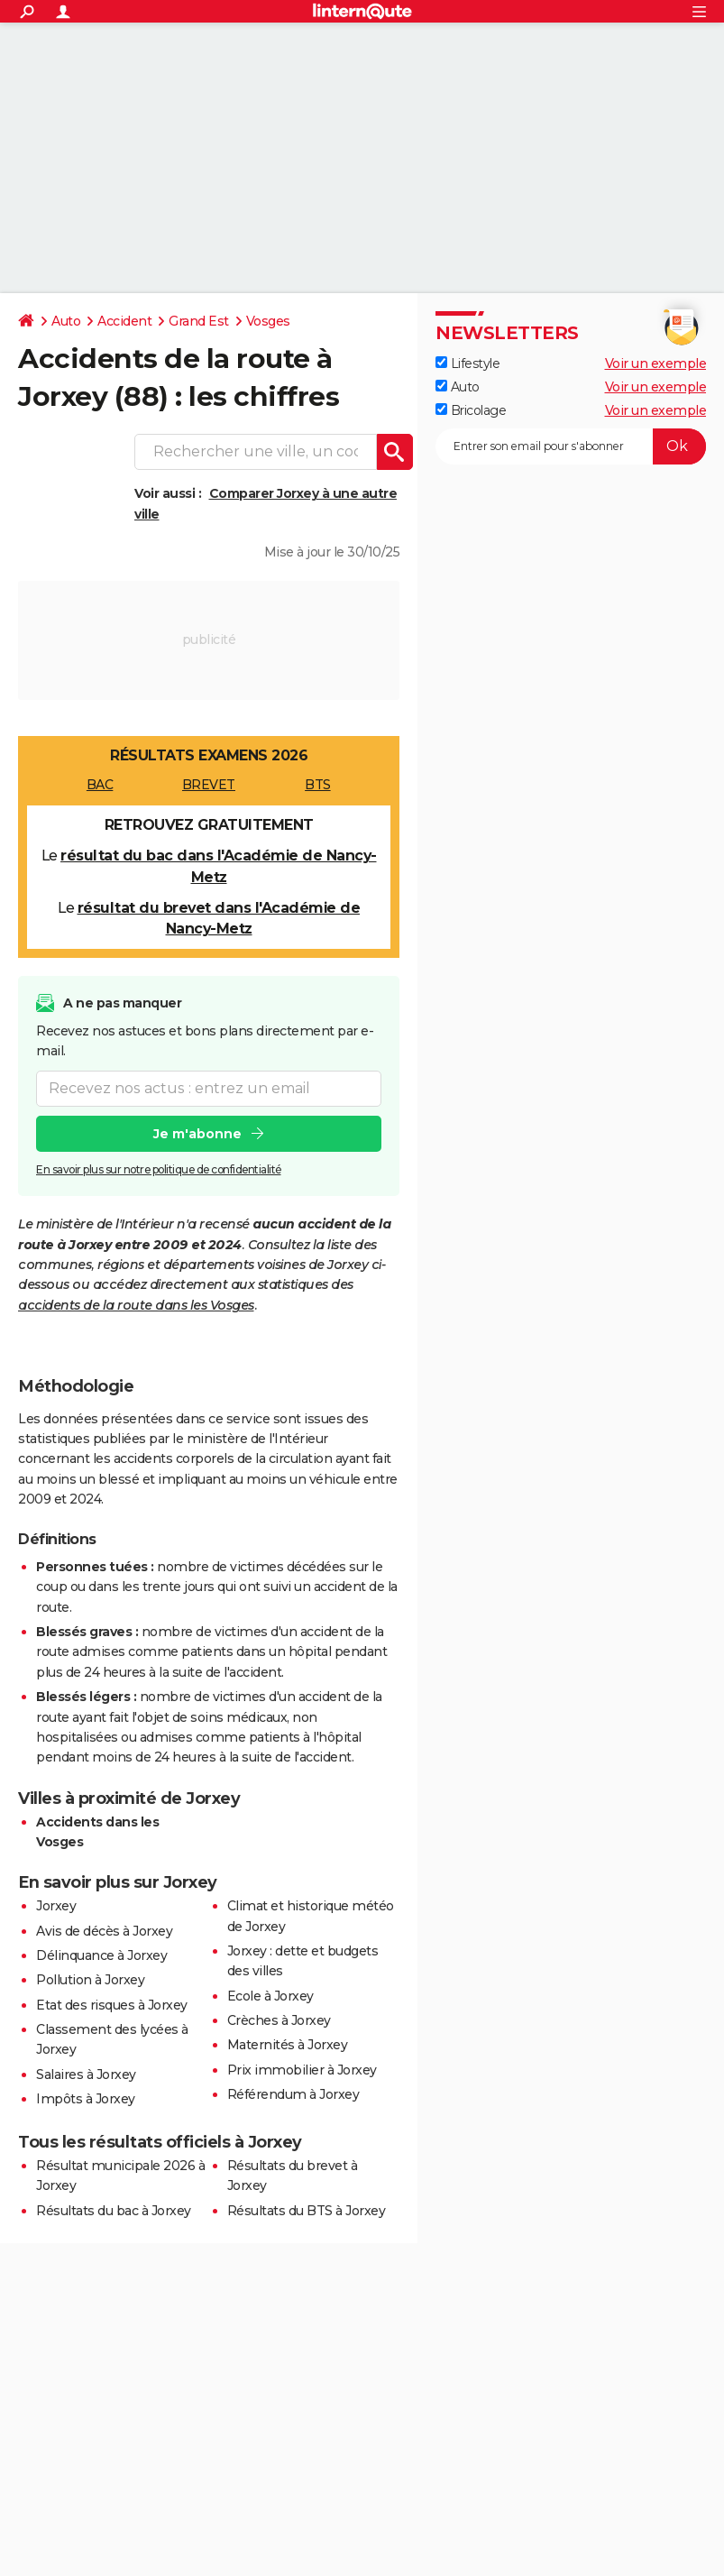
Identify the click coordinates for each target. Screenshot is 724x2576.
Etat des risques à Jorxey (112, 2005)
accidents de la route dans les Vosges (136, 1305)
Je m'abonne (197, 1134)
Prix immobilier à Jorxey (302, 2070)
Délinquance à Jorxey (101, 1955)
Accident (124, 321)
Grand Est (199, 321)
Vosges (268, 321)
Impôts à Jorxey (85, 2099)
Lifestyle (467, 363)
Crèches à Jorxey (279, 2020)
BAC (100, 785)
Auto (65, 321)
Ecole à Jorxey (270, 1996)
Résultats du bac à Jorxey (113, 2211)
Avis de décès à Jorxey (104, 1931)
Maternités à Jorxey (287, 2045)
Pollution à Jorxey (90, 1980)
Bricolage (470, 410)
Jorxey (56, 1906)
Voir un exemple (656, 363)
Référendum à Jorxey (293, 2094)
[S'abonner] (570, 446)
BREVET (208, 785)
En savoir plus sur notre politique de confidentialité (158, 1169)
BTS (318, 785)
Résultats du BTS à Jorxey (306, 2211)
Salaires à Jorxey (86, 2074)
